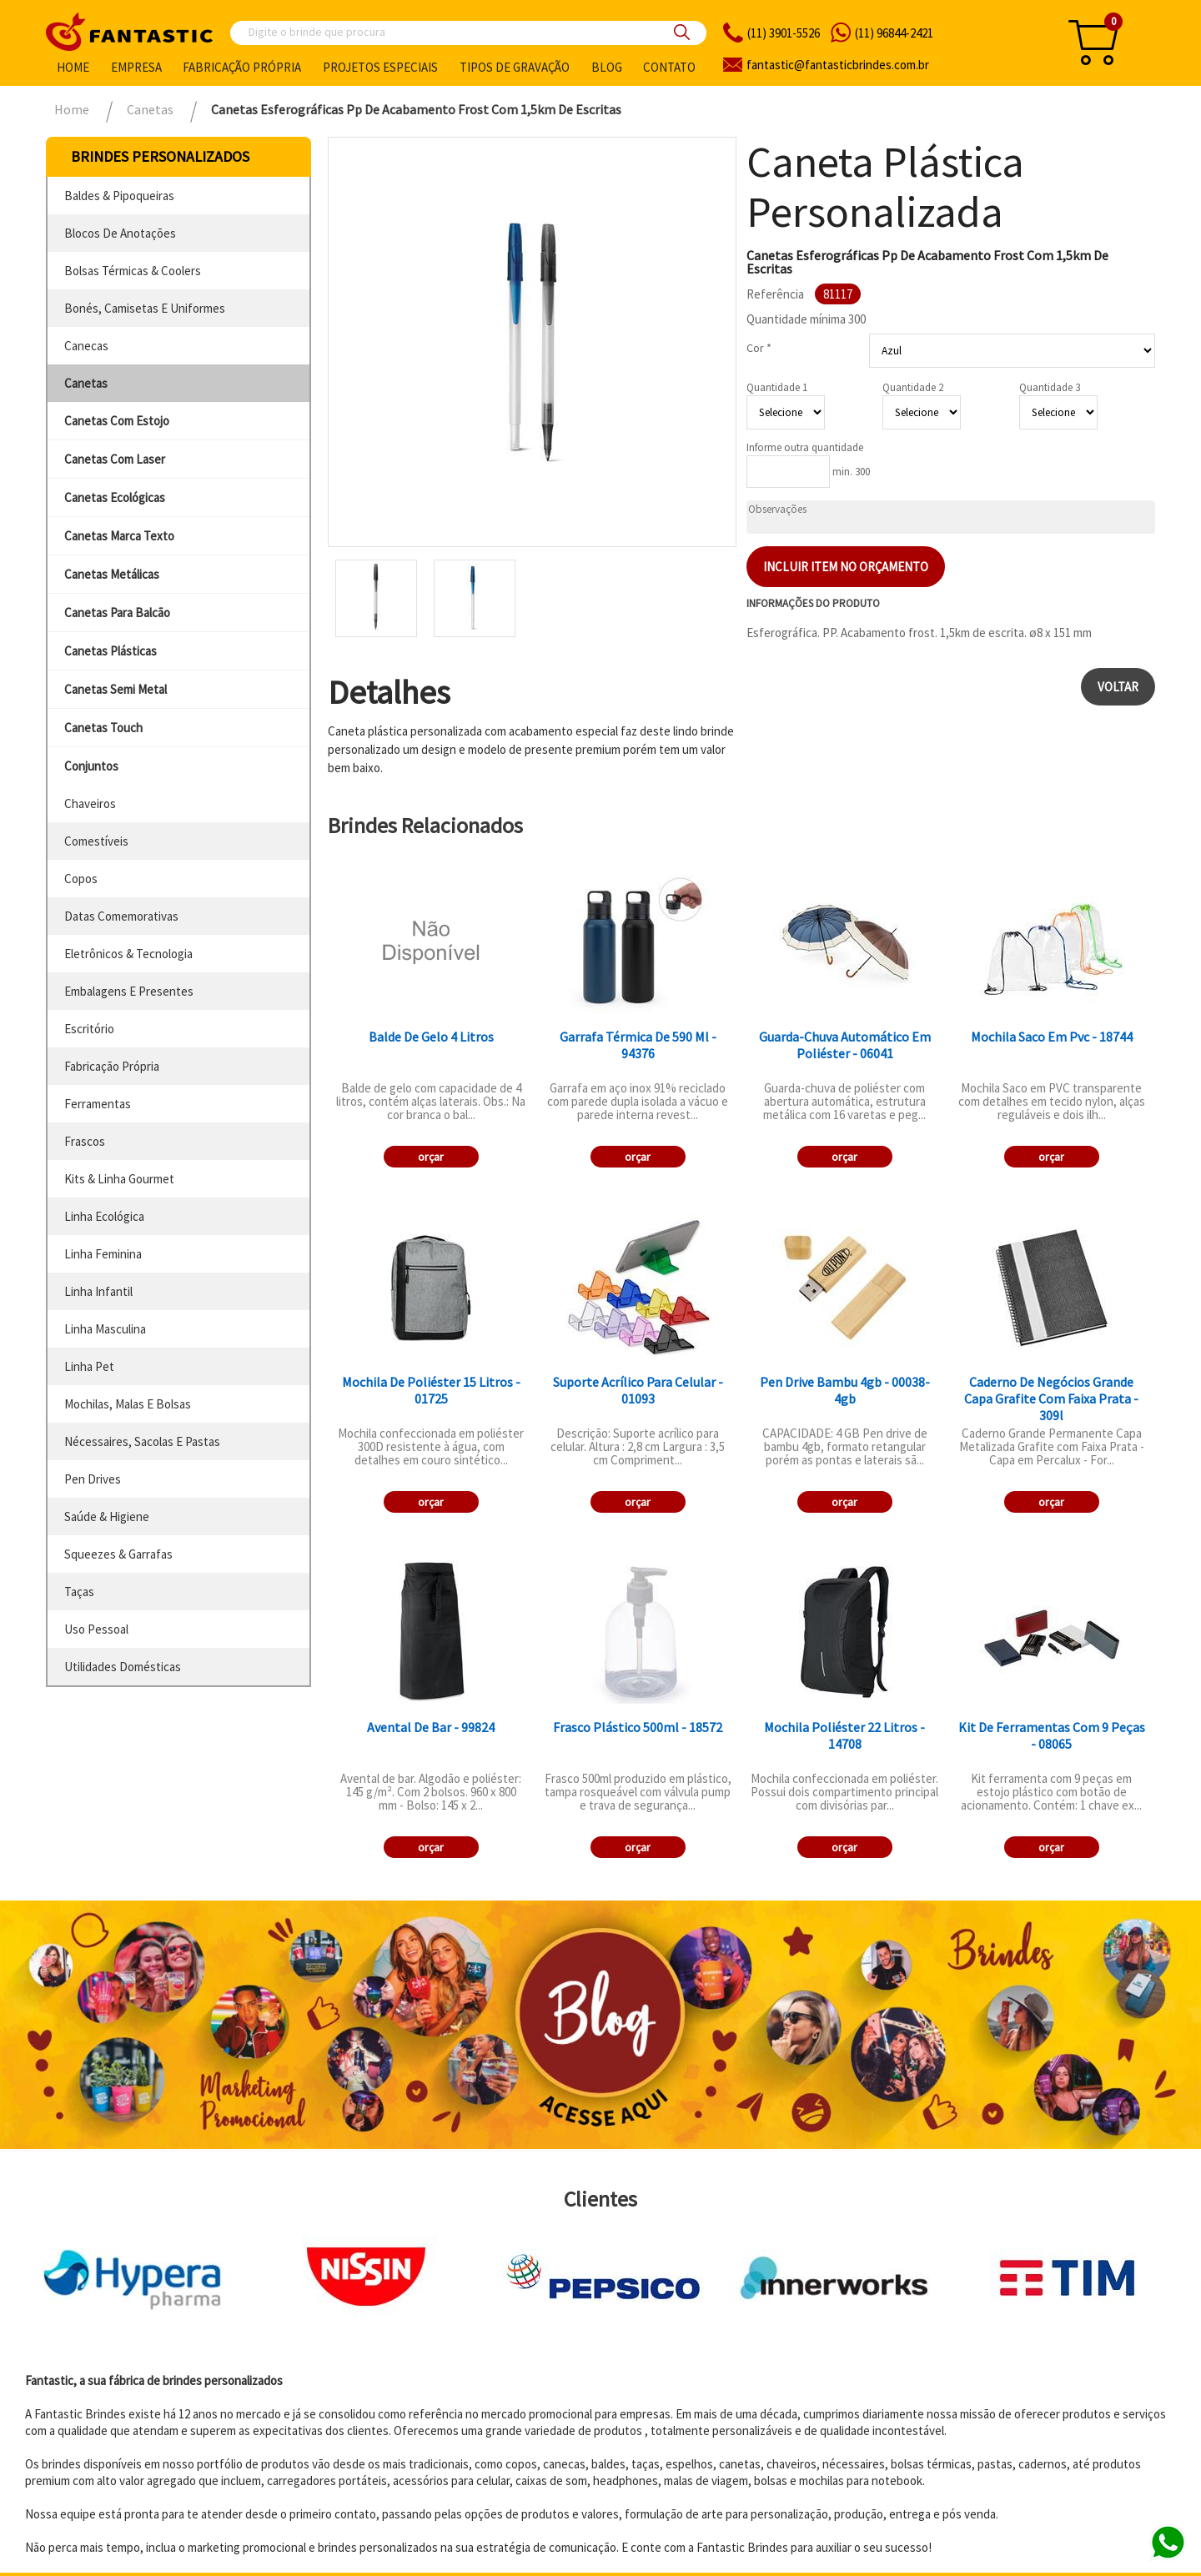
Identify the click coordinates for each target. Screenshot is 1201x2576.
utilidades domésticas (122, 1667)
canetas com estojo (116, 421)
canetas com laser (114, 459)
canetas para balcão (117, 612)
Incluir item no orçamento (845, 567)
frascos (84, 1141)
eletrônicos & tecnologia (128, 954)
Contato (669, 67)
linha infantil (98, 1291)
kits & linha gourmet (119, 1179)
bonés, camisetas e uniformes (144, 308)
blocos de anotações (120, 233)
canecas (86, 346)
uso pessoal (96, 1629)
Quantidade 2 (912, 387)
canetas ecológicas (114, 497)
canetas (86, 383)
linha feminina (103, 1254)
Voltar (1118, 687)
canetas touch (103, 728)
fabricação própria (111, 1066)
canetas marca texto (119, 536)
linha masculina (105, 1329)
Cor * (758, 347)
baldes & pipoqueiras (119, 195)
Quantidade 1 (776, 387)
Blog (606, 67)
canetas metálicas (111, 574)
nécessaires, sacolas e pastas (142, 1441)
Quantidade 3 (1049, 387)
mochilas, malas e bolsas (127, 1404)
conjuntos (91, 766)
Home (73, 67)
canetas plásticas (110, 651)
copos (81, 878)
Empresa (136, 67)
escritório (89, 1029)
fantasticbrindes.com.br (837, 65)
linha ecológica (104, 1216)
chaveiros (90, 803)
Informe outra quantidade (804, 447)
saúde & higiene (106, 1516)
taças (79, 1591)
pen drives (92, 1479)
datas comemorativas (121, 916)
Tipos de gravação (515, 67)
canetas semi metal (115, 689)
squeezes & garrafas (118, 1554)
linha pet (89, 1366)
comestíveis (96, 841)
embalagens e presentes (128, 991)
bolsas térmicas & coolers (132, 271)
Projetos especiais (380, 67)
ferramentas (97, 1104)
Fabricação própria (242, 67)
